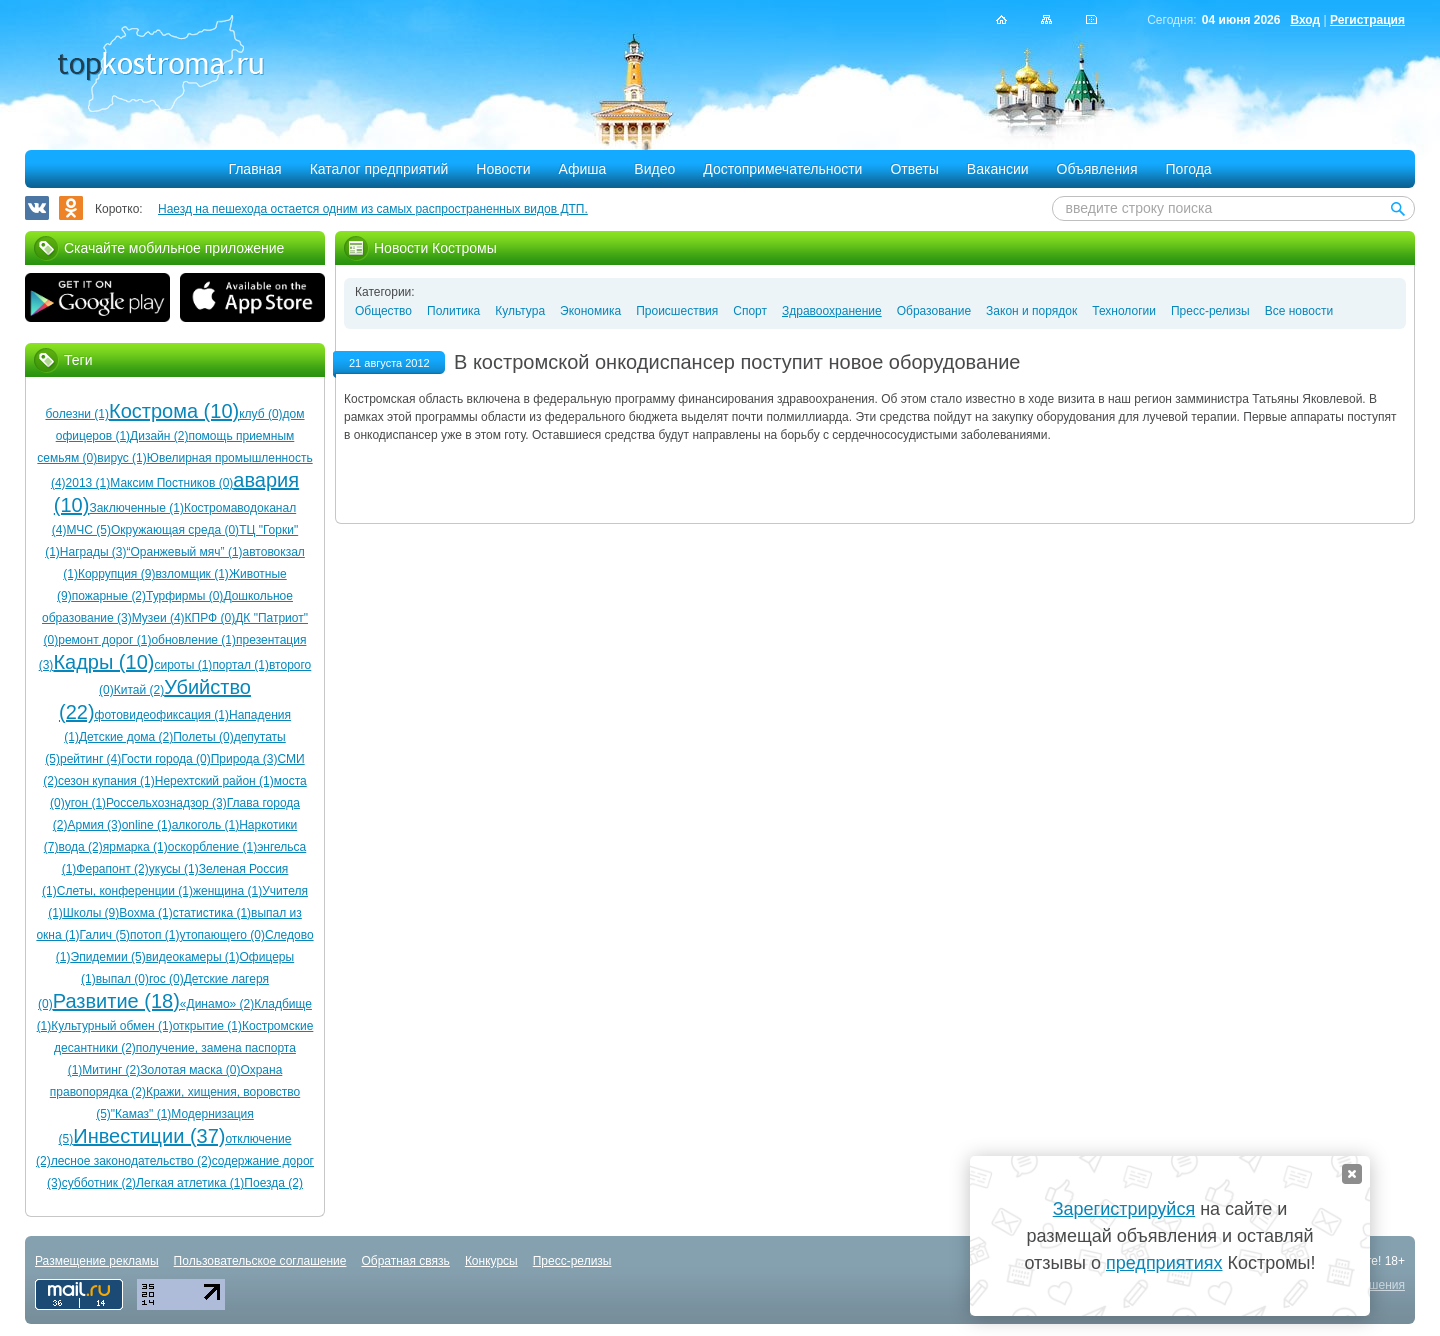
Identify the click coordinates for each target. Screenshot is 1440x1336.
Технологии (1124, 311)
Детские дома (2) (126, 737)
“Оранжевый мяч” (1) (185, 552)
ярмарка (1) (135, 847)
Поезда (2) (273, 1183)
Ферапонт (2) (112, 869)
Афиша (583, 169)
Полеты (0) (203, 737)
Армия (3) (95, 825)
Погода (1189, 169)
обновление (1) (193, 640)
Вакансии (998, 169)
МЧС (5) (88, 530)
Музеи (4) (158, 618)
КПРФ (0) (210, 618)
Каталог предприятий (379, 169)
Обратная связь (405, 1261)
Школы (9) (91, 913)
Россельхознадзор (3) (166, 803)
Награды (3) (93, 552)
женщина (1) (227, 891)
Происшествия (677, 311)
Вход (1305, 20)
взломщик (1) (192, 574)
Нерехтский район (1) (214, 781)
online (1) (147, 825)
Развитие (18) (116, 1001)
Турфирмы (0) (184, 596)
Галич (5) (105, 935)
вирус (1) (121, 458)
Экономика (590, 311)
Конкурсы (491, 1261)
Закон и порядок (1031, 311)
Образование (934, 311)
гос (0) (166, 979)
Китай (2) (139, 690)
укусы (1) (174, 869)
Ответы (914, 169)
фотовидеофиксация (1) (162, 715)
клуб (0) (260, 414)
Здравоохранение (832, 311)
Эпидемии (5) (108, 957)
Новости (503, 169)
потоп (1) (154, 935)
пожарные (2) (109, 596)
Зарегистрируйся (1124, 1209)
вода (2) (80, 847)
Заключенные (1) (136, 508)
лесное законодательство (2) (131, 1161)
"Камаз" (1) (141, 1114)
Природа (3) (244, 759)
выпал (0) (122, 979)
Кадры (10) (103, 662)
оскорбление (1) (212, 847)
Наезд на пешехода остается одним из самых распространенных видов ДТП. (373, 209)
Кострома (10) (174, 411)
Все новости (1299, 311)
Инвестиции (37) (149, 1136)
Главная (254, 169)
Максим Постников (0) (171, 483)
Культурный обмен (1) (111, 1026)
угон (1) (85, 803)
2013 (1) (88, 483)
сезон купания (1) (106, 781)
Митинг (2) (111, 1070)
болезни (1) (77, 414)
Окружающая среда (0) (175, 530)
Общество (383, 311)
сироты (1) (183, 665)
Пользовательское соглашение (260, 1261)
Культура (520, 311)
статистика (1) (212, 913)
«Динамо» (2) (217, 1004)
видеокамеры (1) (193, 957)
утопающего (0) (222, 935)
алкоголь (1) (206, 825)
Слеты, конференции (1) (125, 891)
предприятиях (1164, 1263)
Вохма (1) (145, 913)
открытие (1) (207, 1026)
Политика (453, 311)
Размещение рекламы (97, 1261)
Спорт (750, 311)
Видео (654, 169)
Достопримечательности (782, 169)
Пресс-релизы (1210, 311)
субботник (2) (99, 1183)
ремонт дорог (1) (104, 640)
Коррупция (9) (116, 574)
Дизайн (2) (159, 436)
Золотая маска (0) (190, 1070)
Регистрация (1367, 20)
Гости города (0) (165, 759)
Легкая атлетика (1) (190, 1183)
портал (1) (240, 665)
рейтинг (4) (90, 759)
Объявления (1097, 169)
